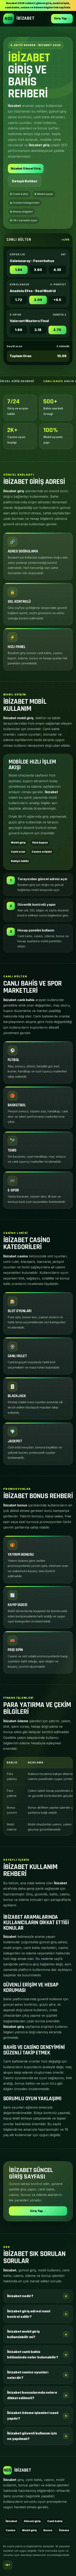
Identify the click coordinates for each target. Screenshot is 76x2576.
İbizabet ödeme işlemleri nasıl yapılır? (32, 2415)
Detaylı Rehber (24, 181)
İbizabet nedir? (20, 2296)
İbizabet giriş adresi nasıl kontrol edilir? (28, 2314)
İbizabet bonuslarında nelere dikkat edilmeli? (32, 2395)
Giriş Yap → (62, 18)
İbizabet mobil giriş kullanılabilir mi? (23, 2334)
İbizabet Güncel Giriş (26, 168)
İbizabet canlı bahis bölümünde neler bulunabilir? (32, 2354)
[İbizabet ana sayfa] (19, 18)
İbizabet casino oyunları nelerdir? (27, 2375)
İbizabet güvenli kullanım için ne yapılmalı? (32, 2436)
